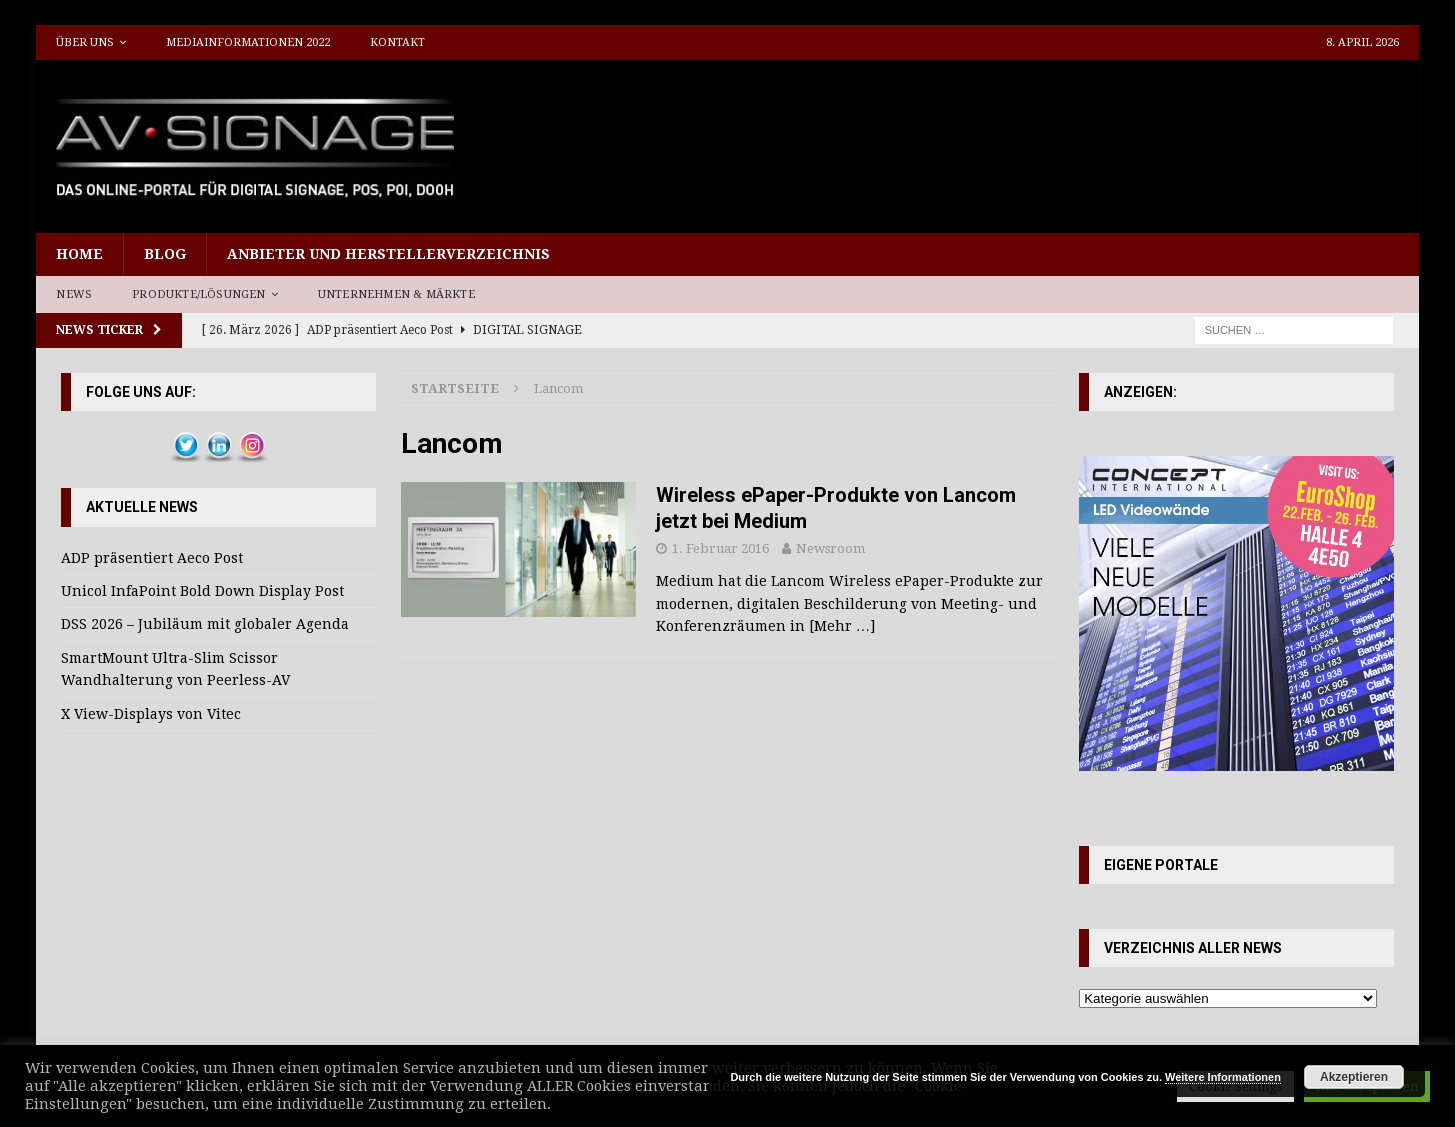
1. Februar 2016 (720, 548)
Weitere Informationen (1223, 1077)
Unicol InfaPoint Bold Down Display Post (202, 591)
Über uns (85, 42)
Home (79, 254)
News (74, 294)
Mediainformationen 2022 (248, 42)
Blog (165, 254)
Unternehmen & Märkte (396, 294)
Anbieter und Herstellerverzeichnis (388, 254)
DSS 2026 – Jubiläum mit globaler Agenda (205, 624)
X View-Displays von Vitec (151, 714)
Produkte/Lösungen (198, 294)
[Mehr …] (842, 626)
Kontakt (397, 42)
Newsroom (830, 548)
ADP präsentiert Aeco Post (152, 558)
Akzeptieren (1354, 1077)
